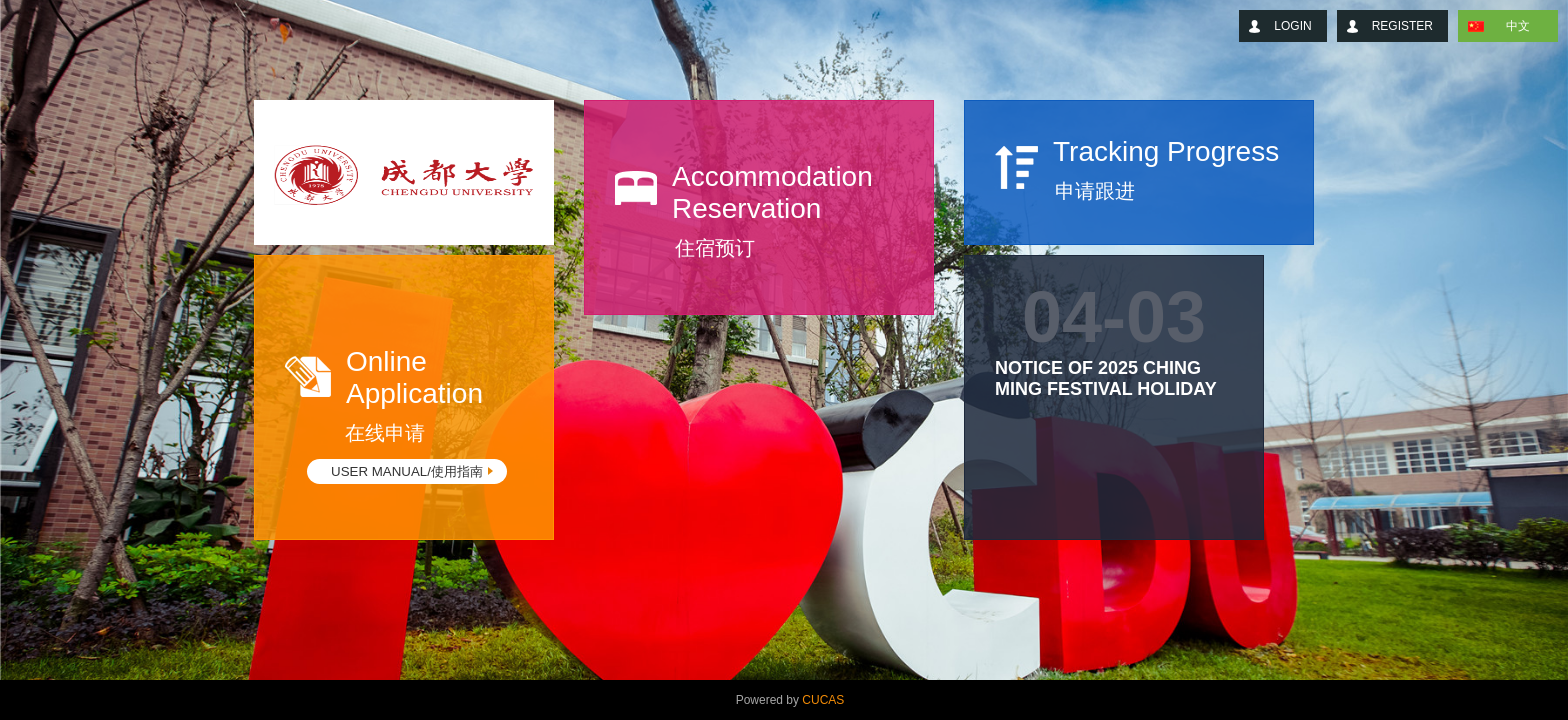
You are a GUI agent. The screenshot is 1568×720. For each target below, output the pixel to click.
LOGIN (1292, 26)
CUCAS (823, 700)
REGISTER (1402, 26)
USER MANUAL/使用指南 (407, 471)
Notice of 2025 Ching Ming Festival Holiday (1106, 378)
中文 (1518, 26)
